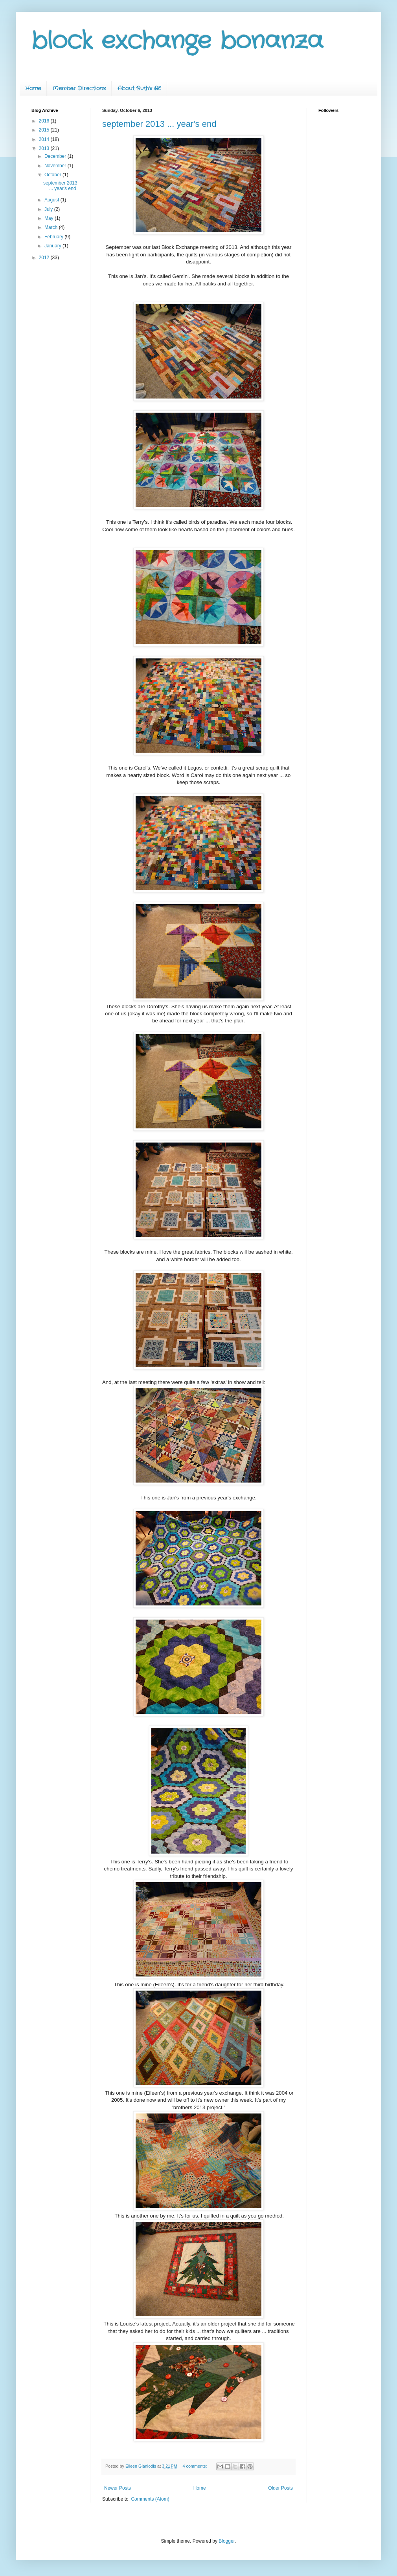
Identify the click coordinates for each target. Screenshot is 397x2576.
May (49, 218)
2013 (45, 148)
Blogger (227, 2541)
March (51, 227)
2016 (45, 121)
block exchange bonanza (177, 41)
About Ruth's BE (139, 88)
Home (33, 88)
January (53, 246)
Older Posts (280, 2488)
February (54, 237)
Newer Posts (117, 2488)
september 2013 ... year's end (159, 124)
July (49, 209)
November (56, 165)
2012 (45, 257)
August (52, 200)
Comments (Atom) (150, 2499)
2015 (45, 130)
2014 (45, 139)
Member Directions (79, 88)
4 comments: (195, 2466)
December (56, 156)
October (53, 174)
